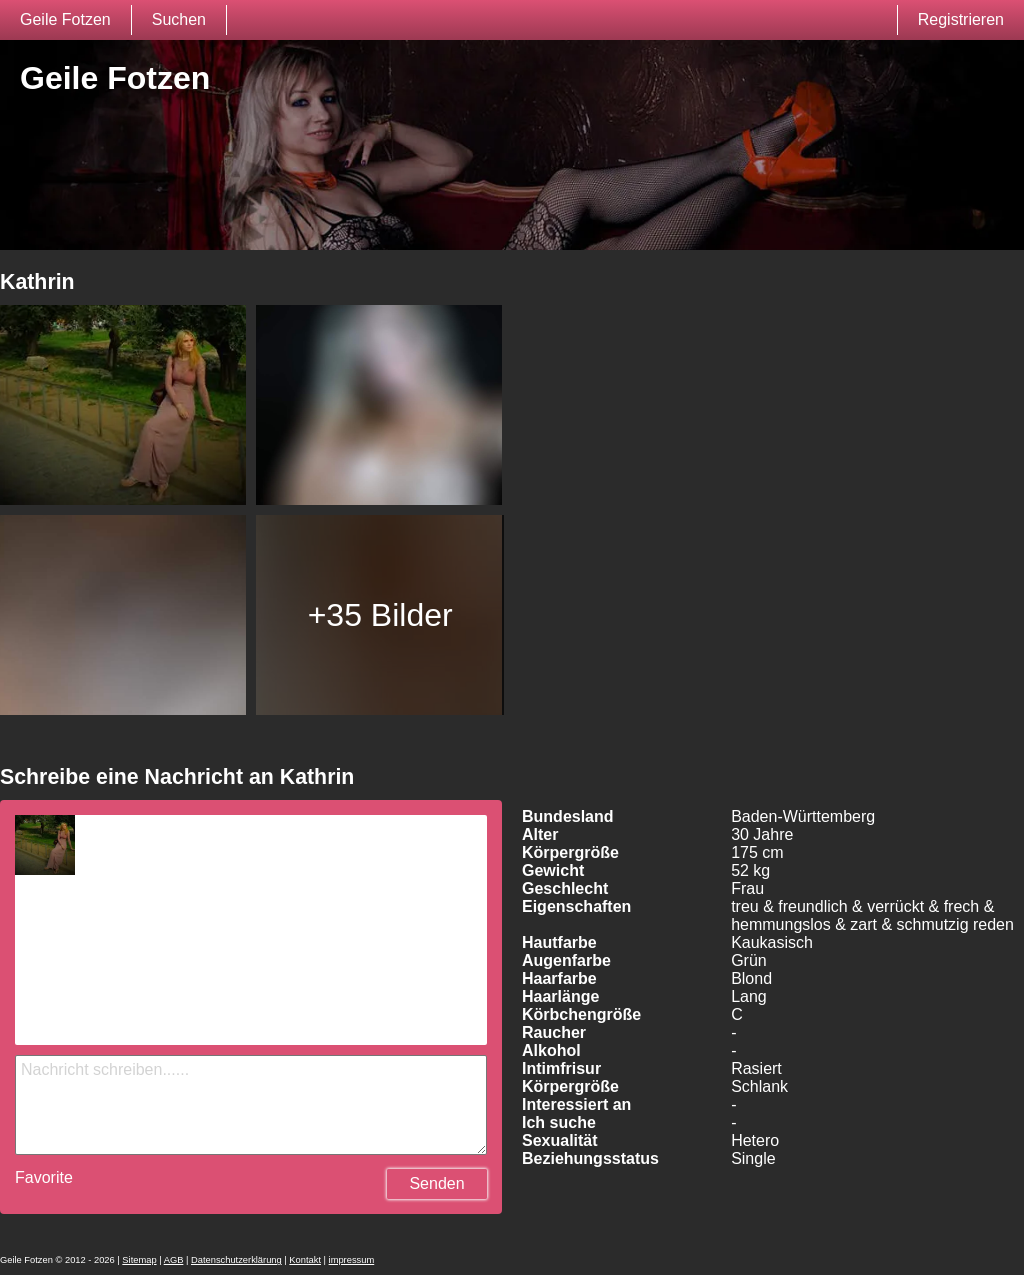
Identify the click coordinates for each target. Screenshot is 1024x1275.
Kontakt (305, 1260)
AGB (174, 1260)
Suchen (179, 19)
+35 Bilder (380, 615)
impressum (352, 1260)
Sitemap (139, 1260)
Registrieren (961, 19)
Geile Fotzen (65, 19)
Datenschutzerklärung (236, 1260)
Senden (436, 1183)
